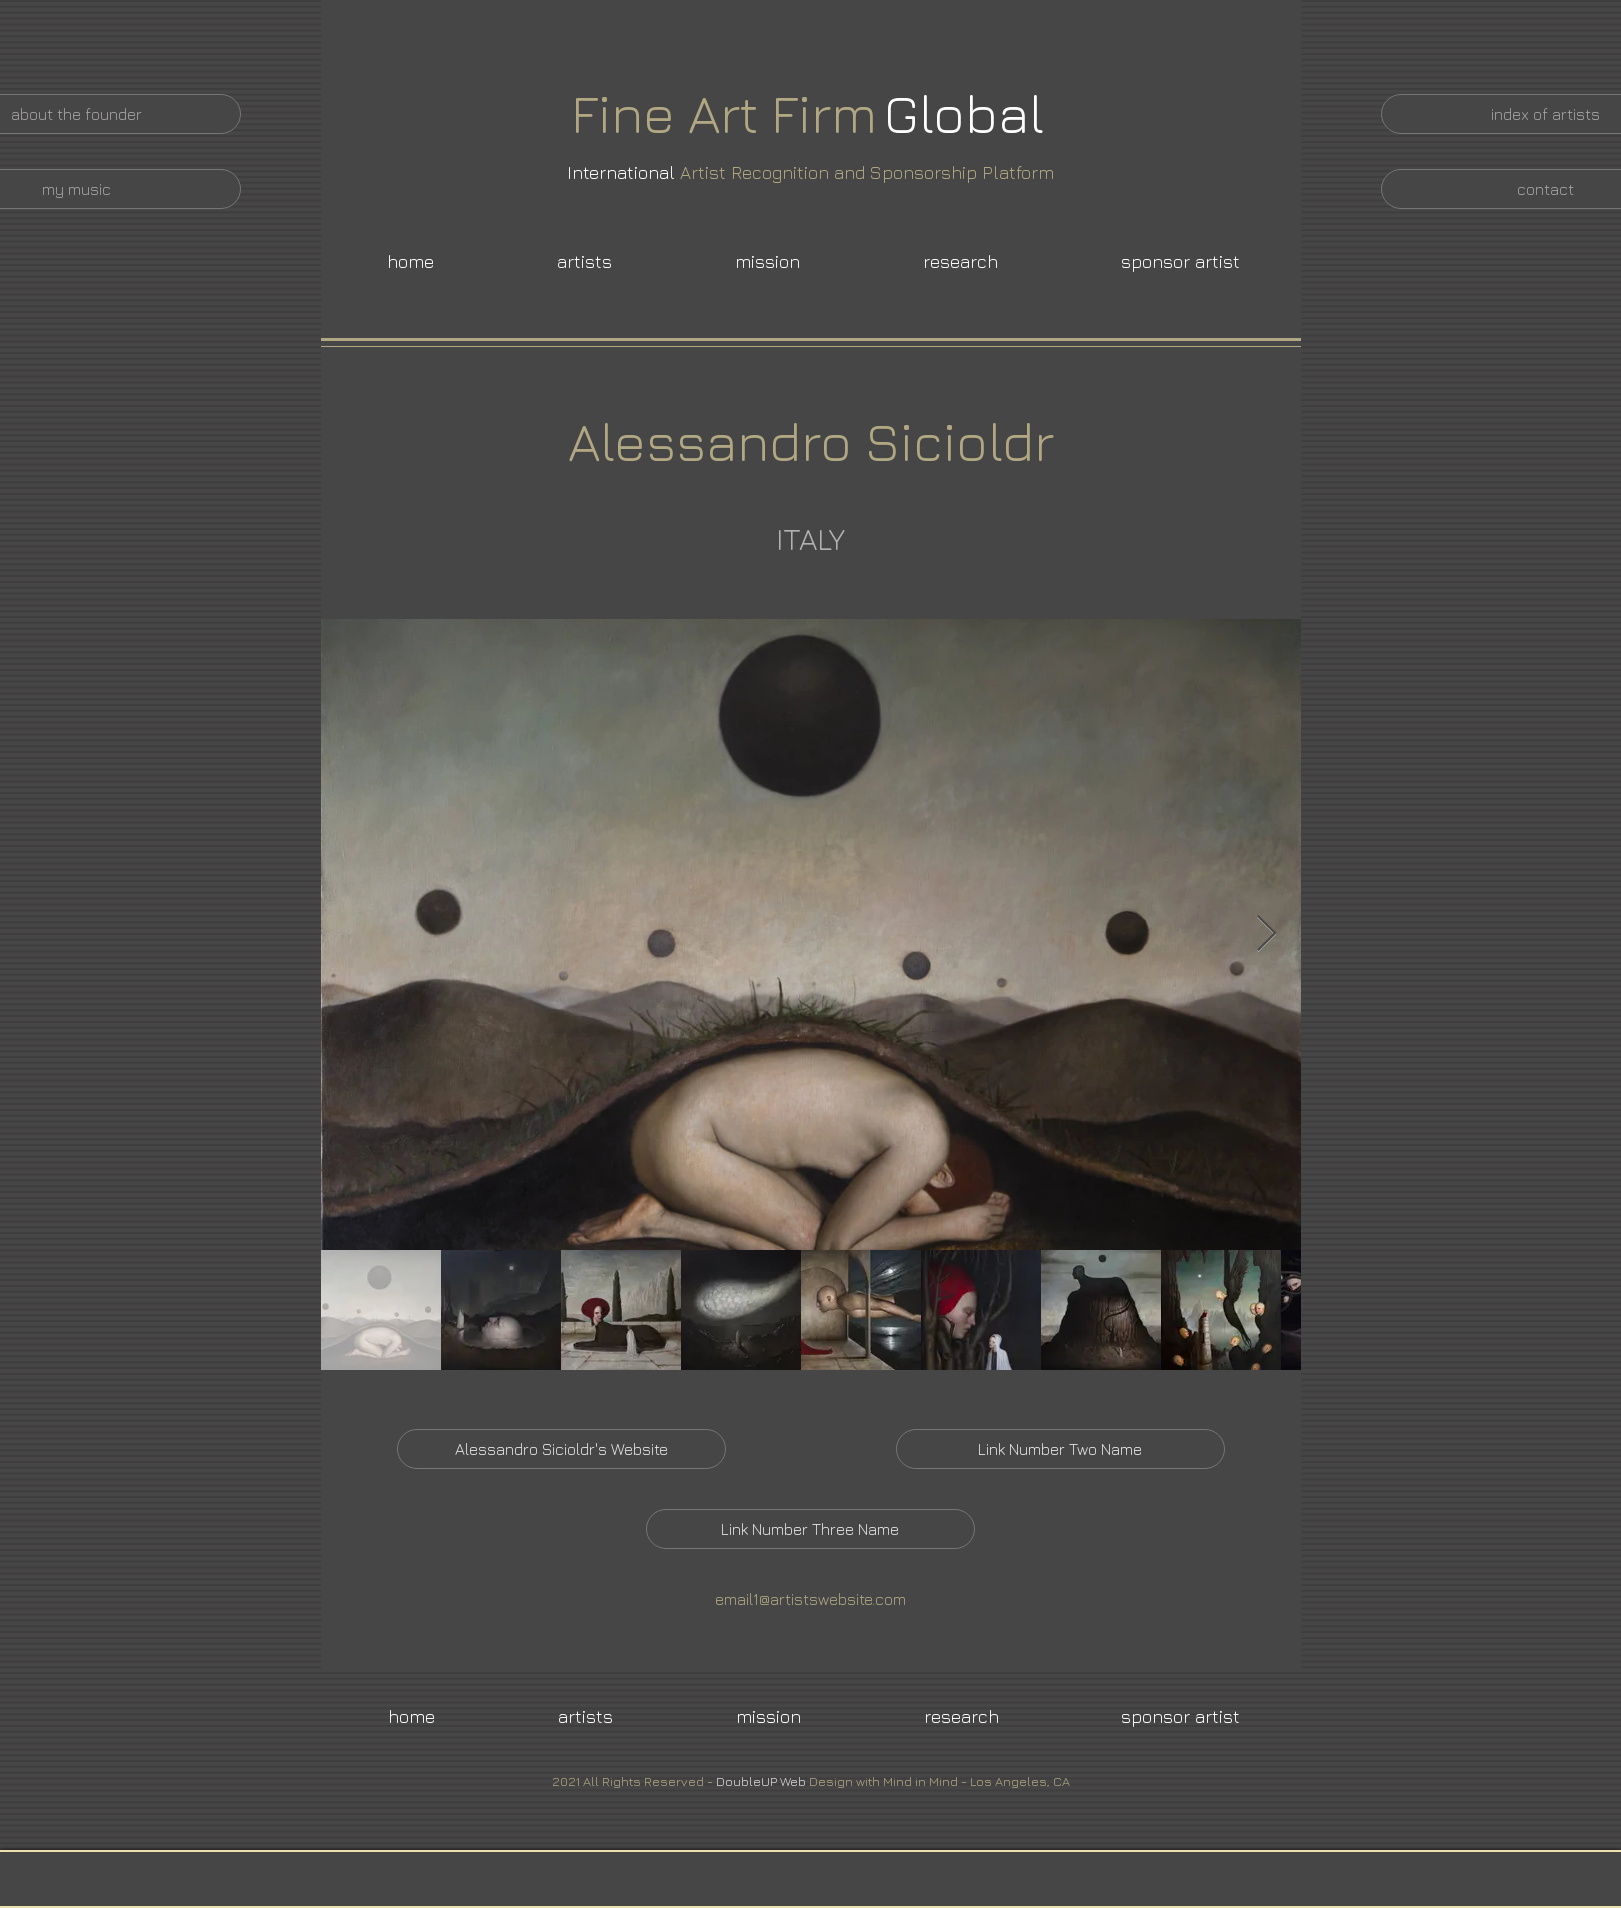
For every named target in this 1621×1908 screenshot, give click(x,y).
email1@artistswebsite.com (810, 1599)
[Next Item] (1266, 934)
